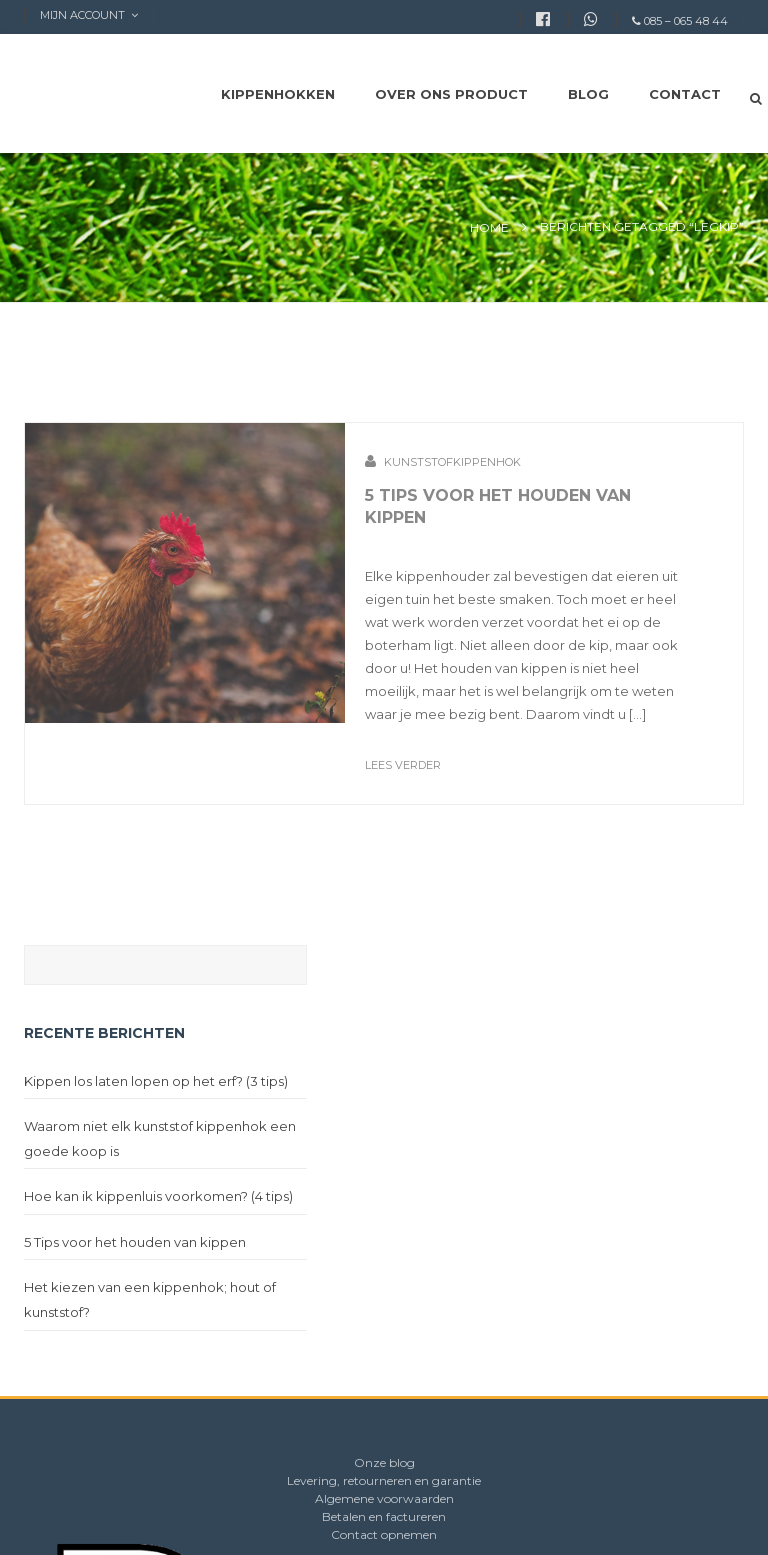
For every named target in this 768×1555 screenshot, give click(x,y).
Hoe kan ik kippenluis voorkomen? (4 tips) (158, 1196)
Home (489, 227)
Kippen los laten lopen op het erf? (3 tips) (156, 1081)
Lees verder (403, 765)
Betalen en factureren (384, 1516)
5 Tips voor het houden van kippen (135, 1242)
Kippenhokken (278, 94)
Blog (588, 94)
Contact (685, 94)
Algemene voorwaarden (384, 1498)
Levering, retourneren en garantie (384, 1480)
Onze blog (384, 1462)
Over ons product (451, 94)
